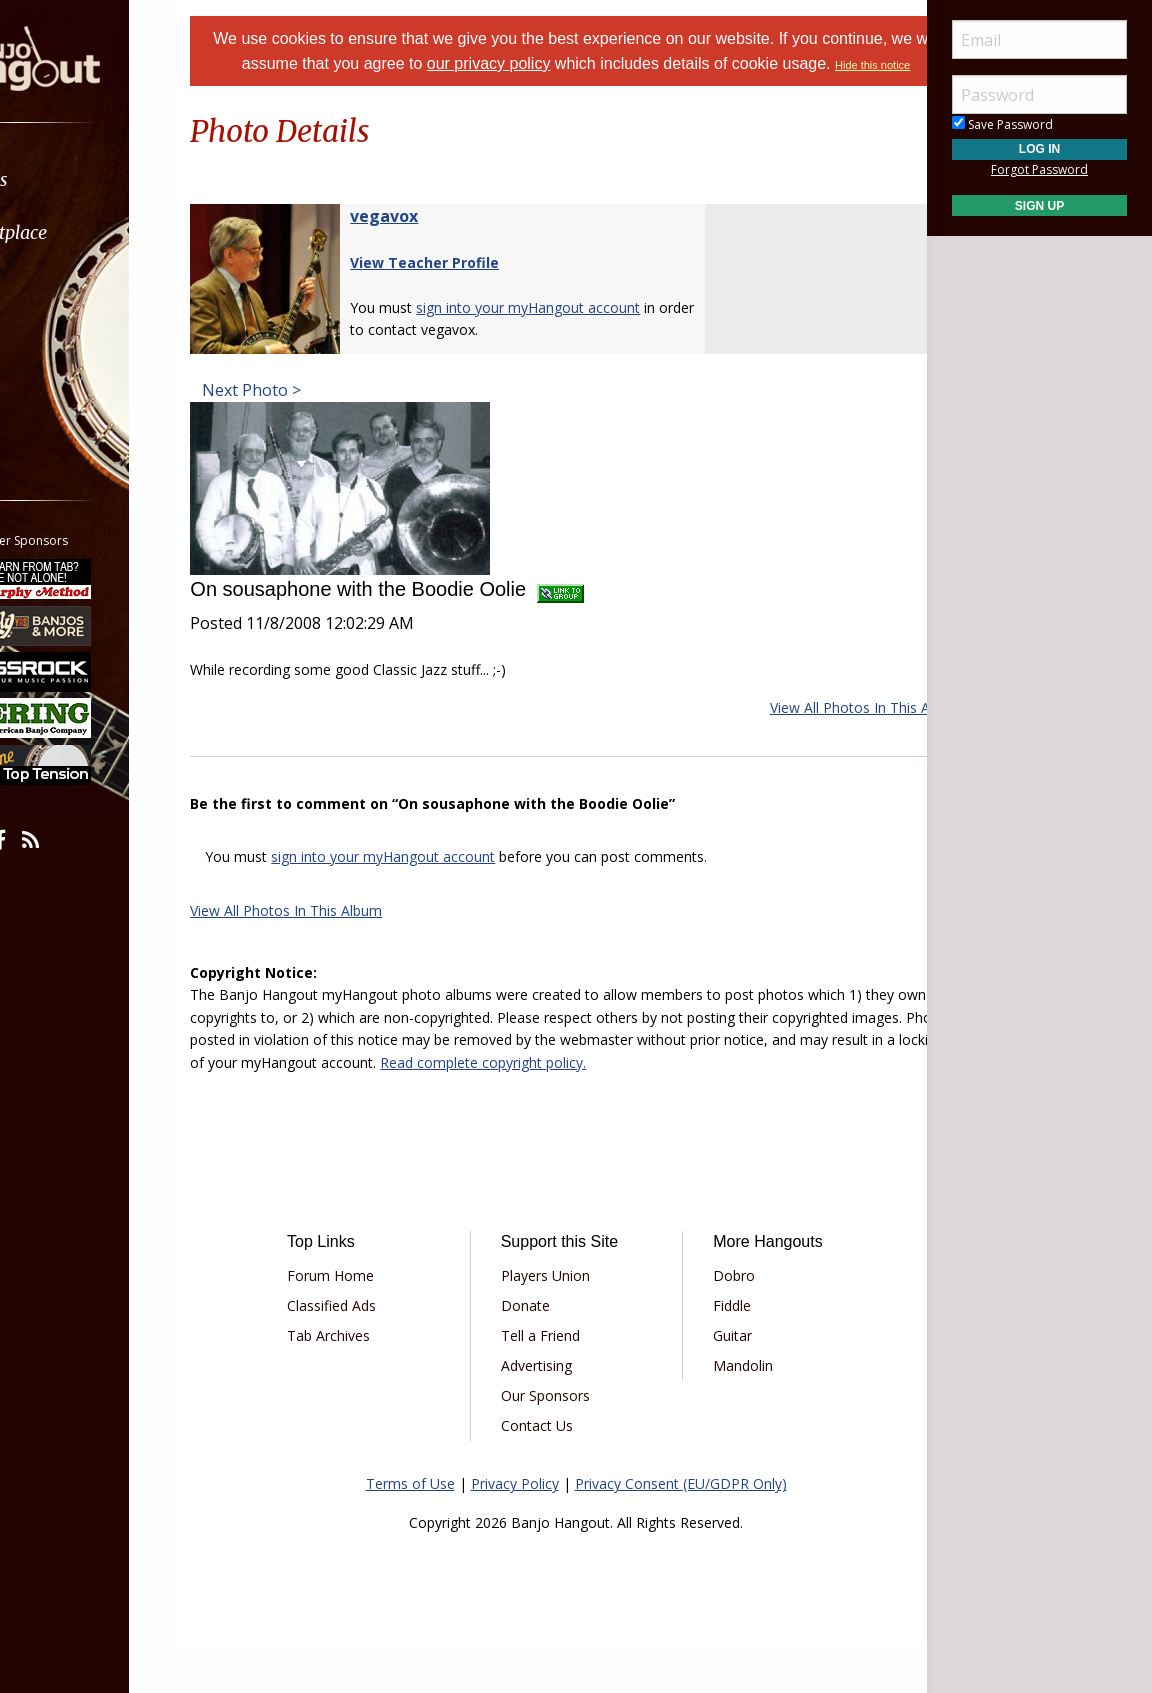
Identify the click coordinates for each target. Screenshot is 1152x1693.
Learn (66, 285)
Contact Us (550, 1473)
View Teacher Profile (474, 287)
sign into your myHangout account (433, 881)
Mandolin (729, 1413)
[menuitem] (112, 179)
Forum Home (371, 1323)
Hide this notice (627, 90)
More (63, 391)
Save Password (1002, 124)
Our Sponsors (558, 1443)
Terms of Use (410, 1531)
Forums (73, 179)
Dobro (720, 1323)
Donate (538, 1353)
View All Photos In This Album (816, 732)
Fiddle (718, 1353)
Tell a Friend (553, 1383)
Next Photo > (299, 415)
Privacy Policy (515, 1531)
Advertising (549, 1413)
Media (68, 338)
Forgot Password (1039, 169)
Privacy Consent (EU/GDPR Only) (681, 1531)
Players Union (558, 1323)
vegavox (434, 241)
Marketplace (92, 232)
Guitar (718, 1383)
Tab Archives (369, 1383)
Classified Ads (372, 1353)
